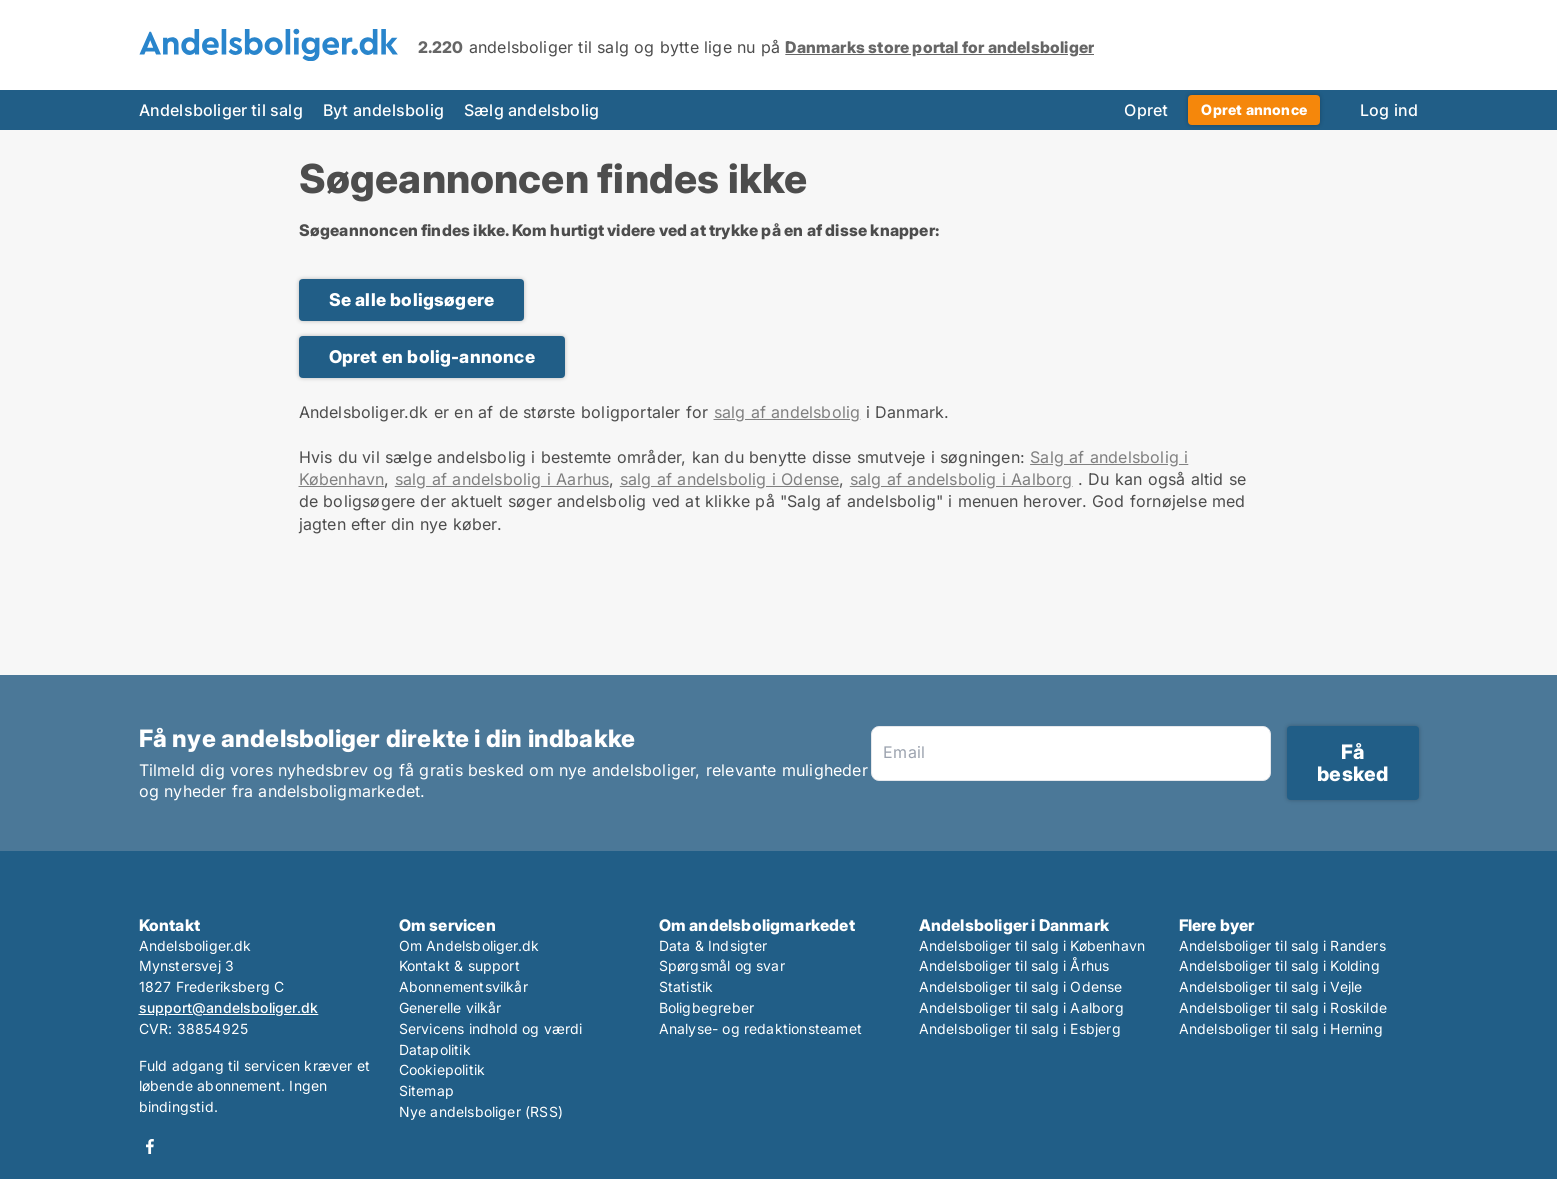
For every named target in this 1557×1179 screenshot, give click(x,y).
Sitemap (426, 1090)
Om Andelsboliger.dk (469, 945)
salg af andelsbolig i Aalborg (961, 479)
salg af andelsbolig (787, 412)
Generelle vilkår (450, 1007)
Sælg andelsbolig (531, 110)
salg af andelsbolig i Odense (730, 479)
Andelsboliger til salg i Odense (1021, 986)
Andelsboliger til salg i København (1032, 945)
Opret (1146, 110)
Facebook (150, 1146)
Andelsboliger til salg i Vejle (1271, 986)
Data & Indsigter (713, 945)
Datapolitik (435, 1049)
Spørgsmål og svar (722, 965)
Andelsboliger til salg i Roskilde (1283, 1007)
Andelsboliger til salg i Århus (1014, 965)
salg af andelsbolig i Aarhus (502, 479)
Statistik (686, 986)
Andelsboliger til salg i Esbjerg (1020, 1028)
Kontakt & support (459, 965)
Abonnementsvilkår (463, 986)
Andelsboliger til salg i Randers (1282, 945)
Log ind (1389, 110)
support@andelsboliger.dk (229, 1007)
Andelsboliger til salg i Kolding (1279, 965)
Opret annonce (1254, 109)
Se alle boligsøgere (412, 299)
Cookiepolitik (442, 1069)
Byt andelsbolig (383, 110)
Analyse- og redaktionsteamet (761, 1028)
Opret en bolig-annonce (432, 356)
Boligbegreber (707, 1007)
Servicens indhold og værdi (491, 1028)
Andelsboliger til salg (221, 110)
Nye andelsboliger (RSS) (481, 1111)
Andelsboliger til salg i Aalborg (1021, 1007)
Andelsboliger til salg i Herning (1281, 1028)
